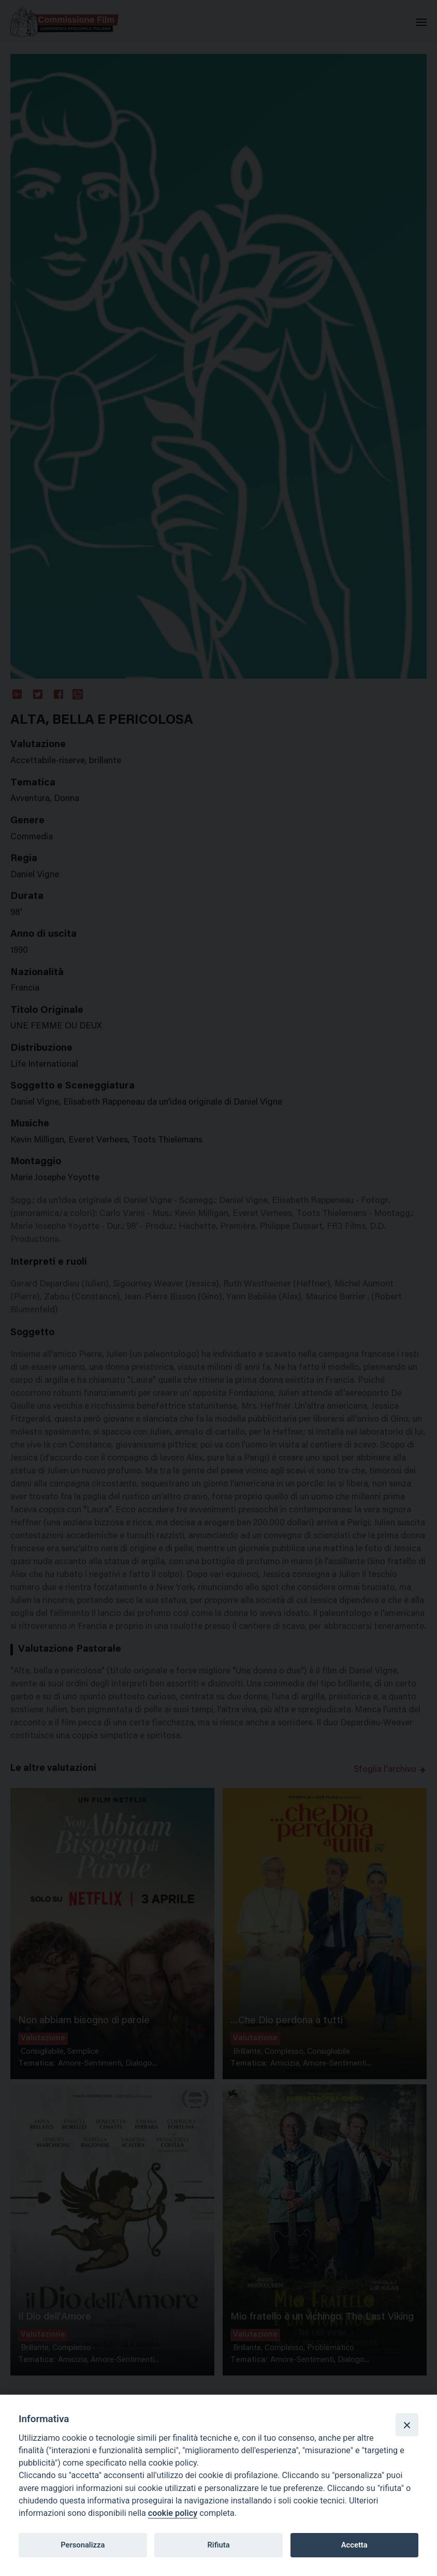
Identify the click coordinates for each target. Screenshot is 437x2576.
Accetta (354, 2545)
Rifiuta (218, 2545)
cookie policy (172, 2513)
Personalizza (83, 2545)
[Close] (407, 2424)
